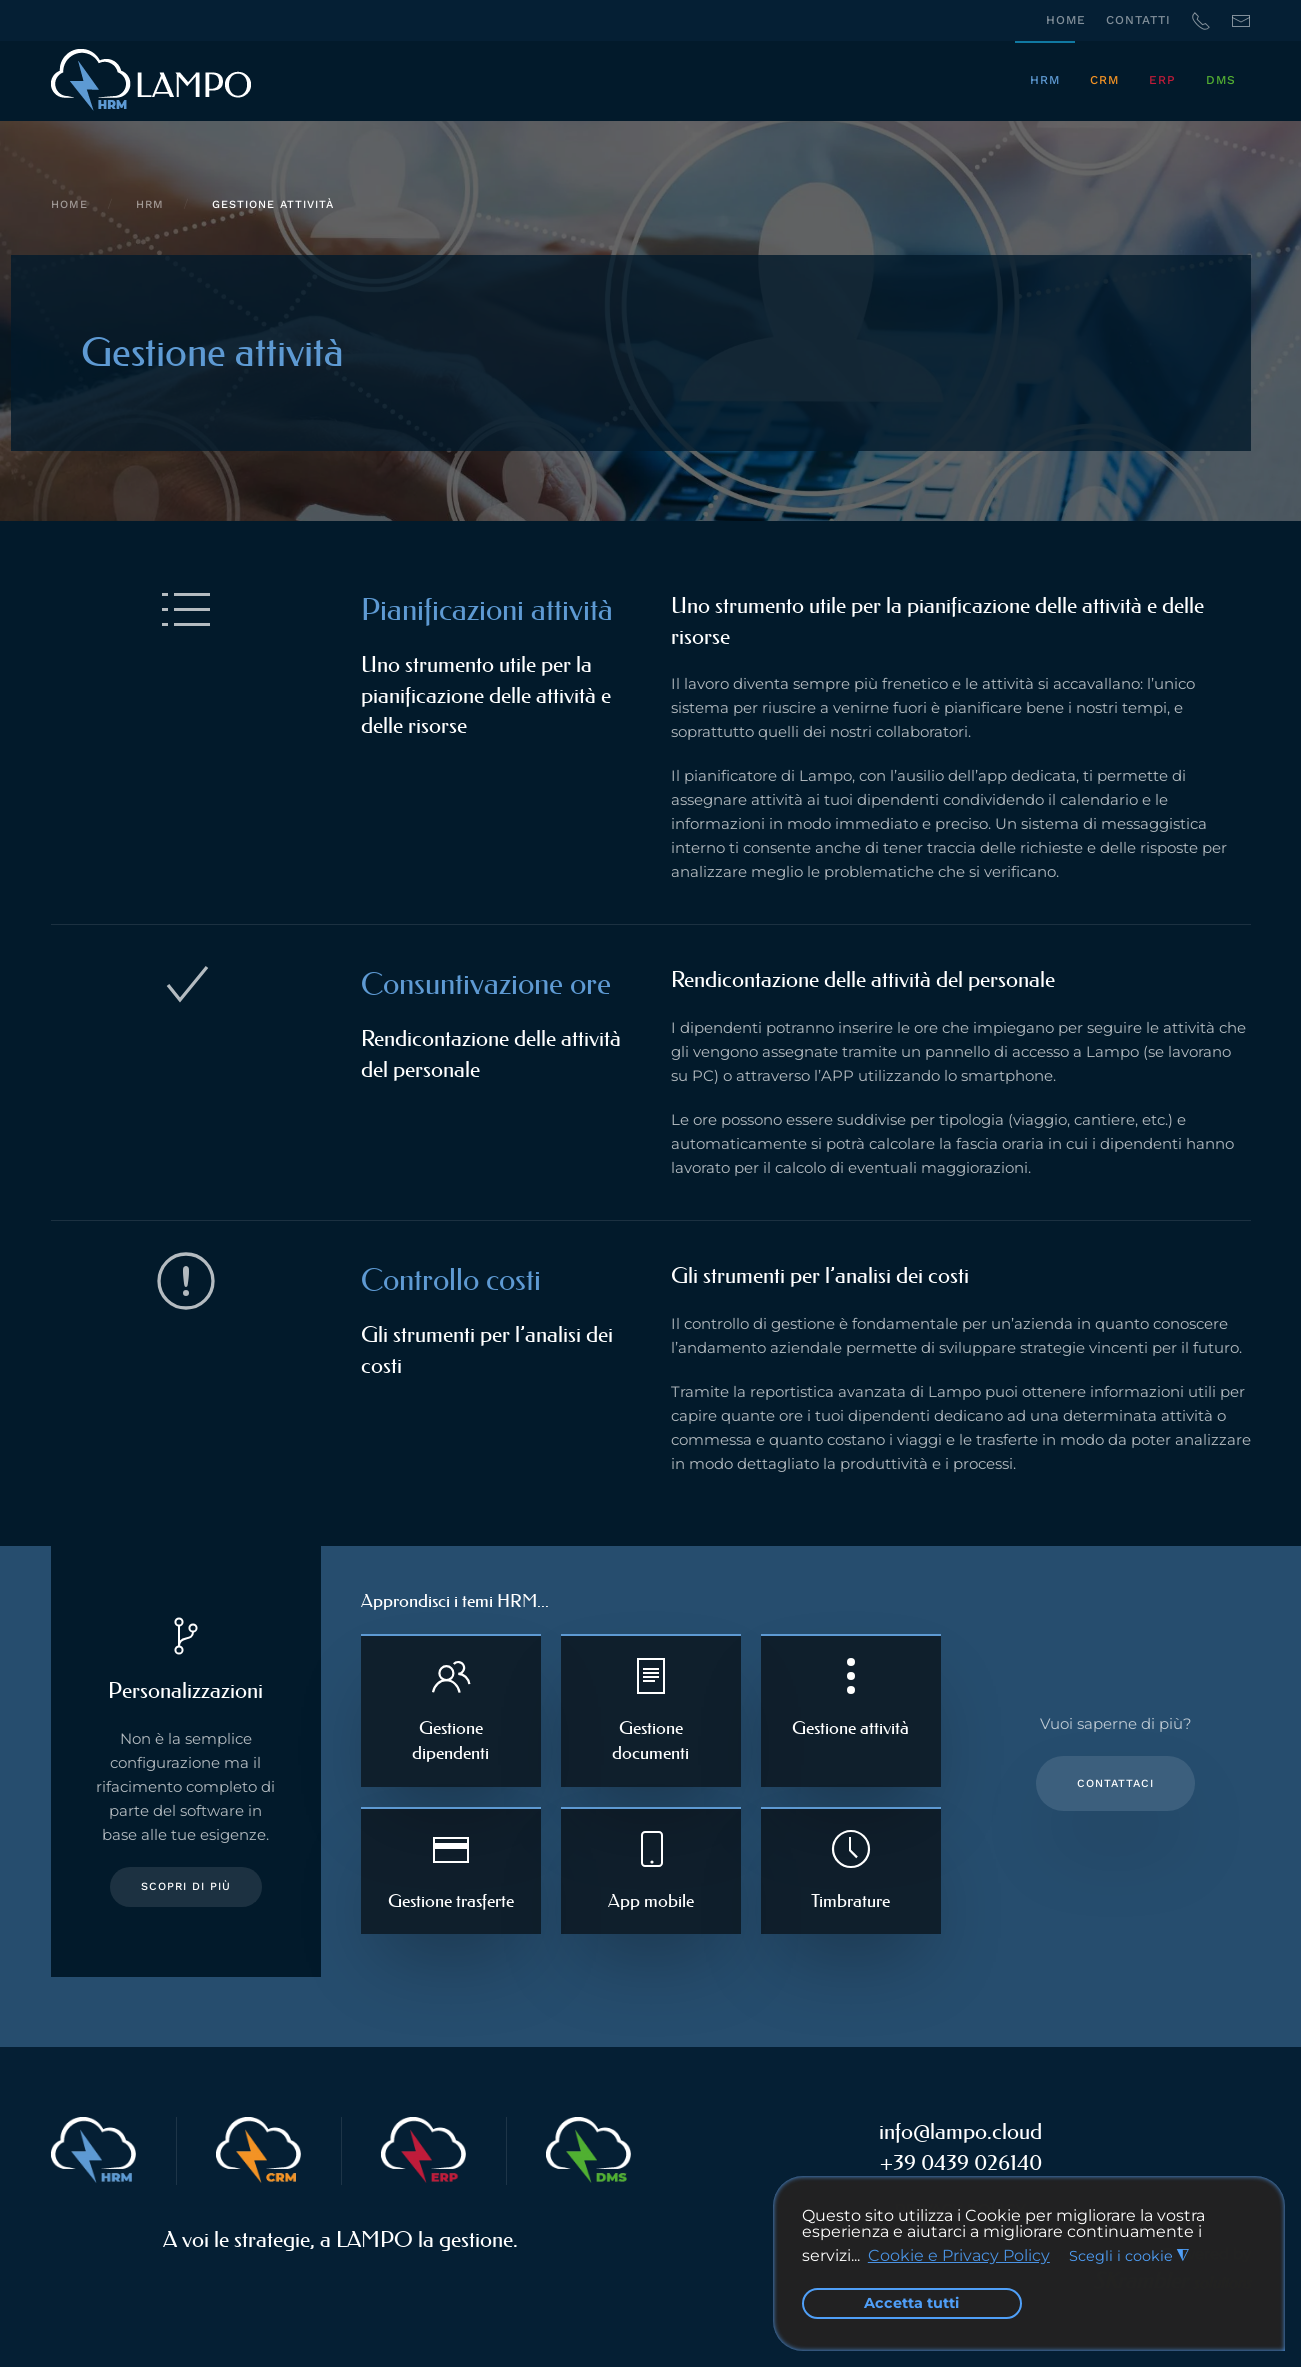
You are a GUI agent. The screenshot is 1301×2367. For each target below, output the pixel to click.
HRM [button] (1045, 80)
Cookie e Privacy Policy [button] (959, 2255)
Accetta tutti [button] (911, 2303)
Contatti (1138, 20)
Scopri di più (186, 1886)
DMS (1221, 80)
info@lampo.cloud (960, 2131)
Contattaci (1115, 1783)
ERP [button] (1162, 80)
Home (1066, 20)
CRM (1104, 80)
